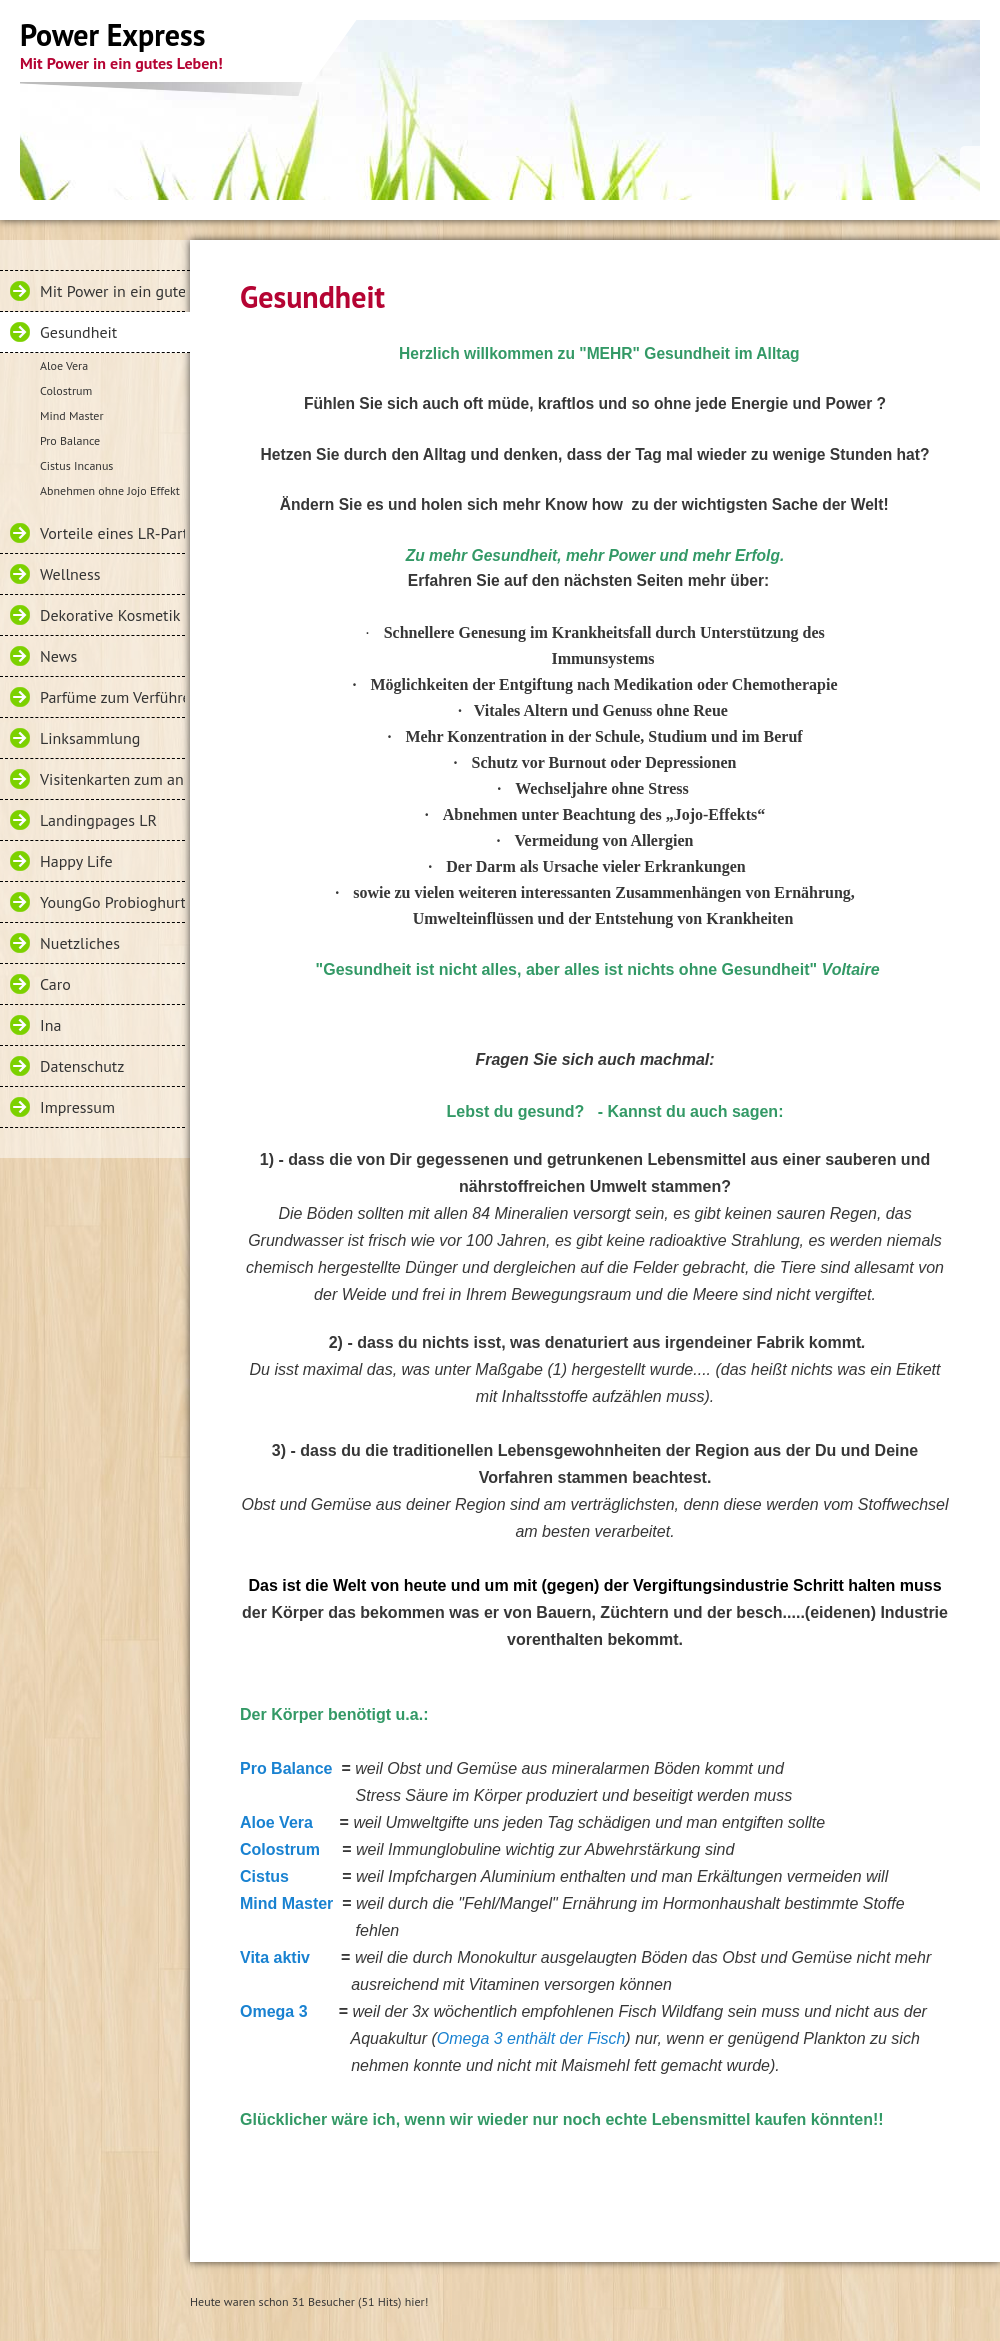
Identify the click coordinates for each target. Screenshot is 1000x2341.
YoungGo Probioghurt (112, 902)
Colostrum (66, 390)
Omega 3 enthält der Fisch (531, 2038)
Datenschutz (82, 1066)
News (58, 656)
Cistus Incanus (76, 465)
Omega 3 (274, 2011)
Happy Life (76, 861)
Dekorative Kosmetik (110, 615)
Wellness (70, 574)
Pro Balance (70, 440)
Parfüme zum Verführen (112, 697)
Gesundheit (78, 332)
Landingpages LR (98, 820)
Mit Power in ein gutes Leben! (112, 291)
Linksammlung (90, 738)
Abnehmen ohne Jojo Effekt (110, 490)
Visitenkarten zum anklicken (112, 779)
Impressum (77, 1107)
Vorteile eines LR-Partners (112, 533)
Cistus (264, 1876)
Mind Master (72, 415)
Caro (55, 984)
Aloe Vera (64, 365)
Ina (50, 1025)
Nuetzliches (80, 943)
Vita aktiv (275, 1957)
